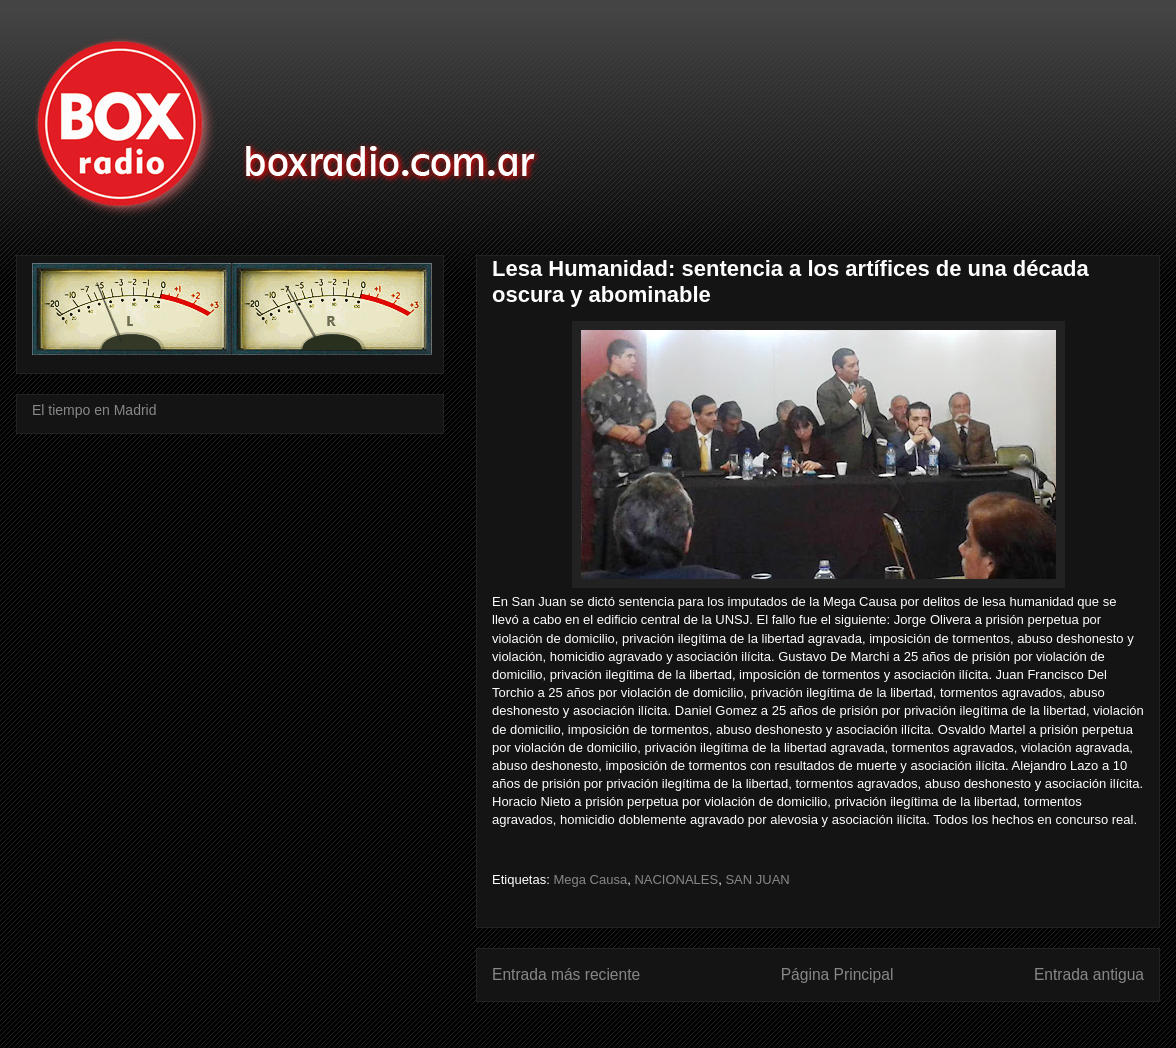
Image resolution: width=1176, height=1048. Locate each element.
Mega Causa (590, 879)
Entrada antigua (1089, 974)
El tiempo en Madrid (94, 410)
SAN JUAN (757, 879)
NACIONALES (676, 879)
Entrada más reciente (566, 974)
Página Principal (837, 974)
